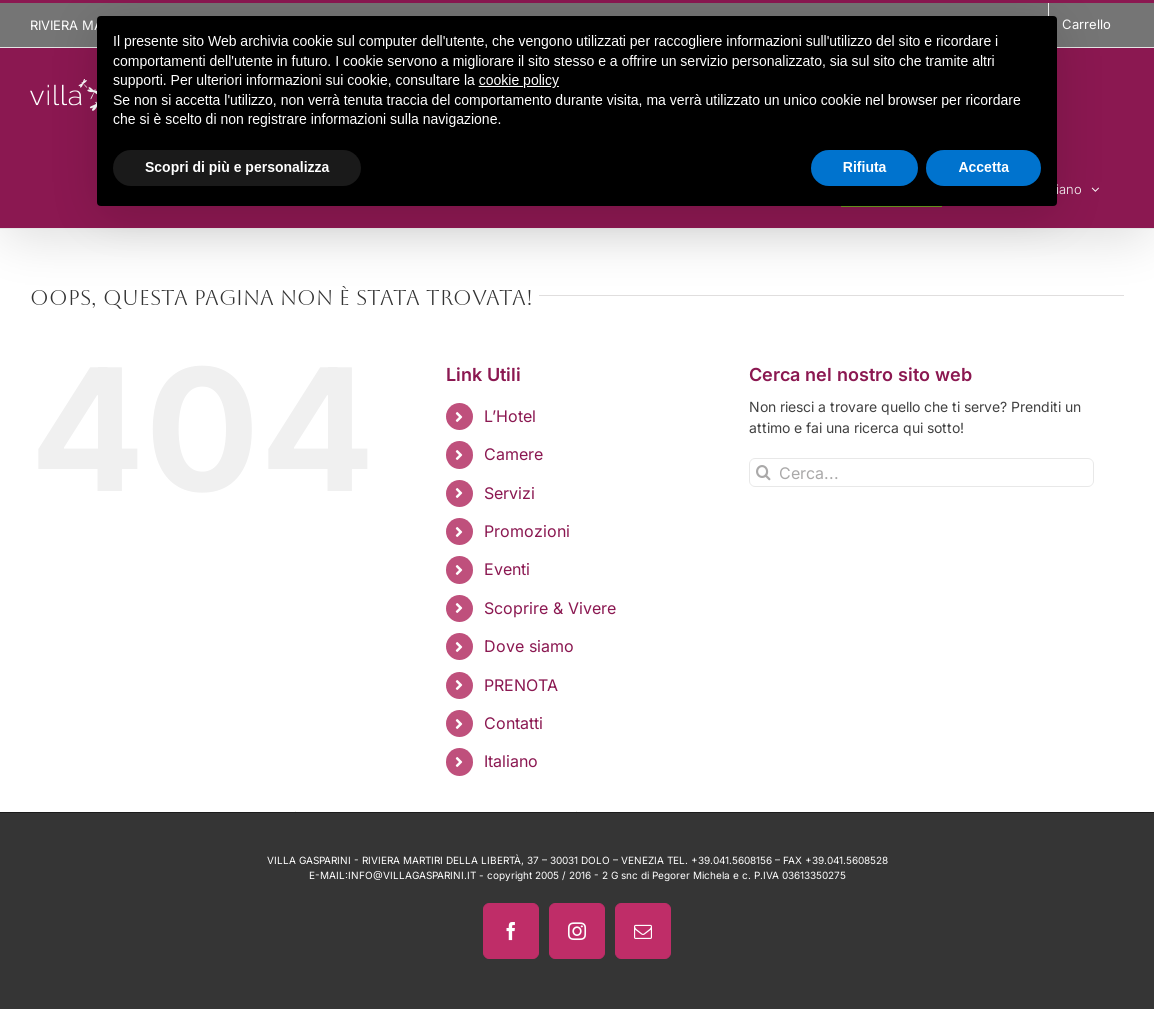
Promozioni (527, 531)
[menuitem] (601, 761)
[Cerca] (763, 472)
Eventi (507, 569)
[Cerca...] (921, 472)
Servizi (509, 493)
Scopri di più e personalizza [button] (237, 167)
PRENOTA (521, 685)
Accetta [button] (983, 167)
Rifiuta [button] (865, 167)
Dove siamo (529, 646)
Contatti (513, 723)
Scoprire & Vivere (550, 608)
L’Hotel (510, 416)
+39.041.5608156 (731, 860)
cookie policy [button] (519, 80)
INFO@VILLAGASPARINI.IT (412, 875)
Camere (513, 454)
